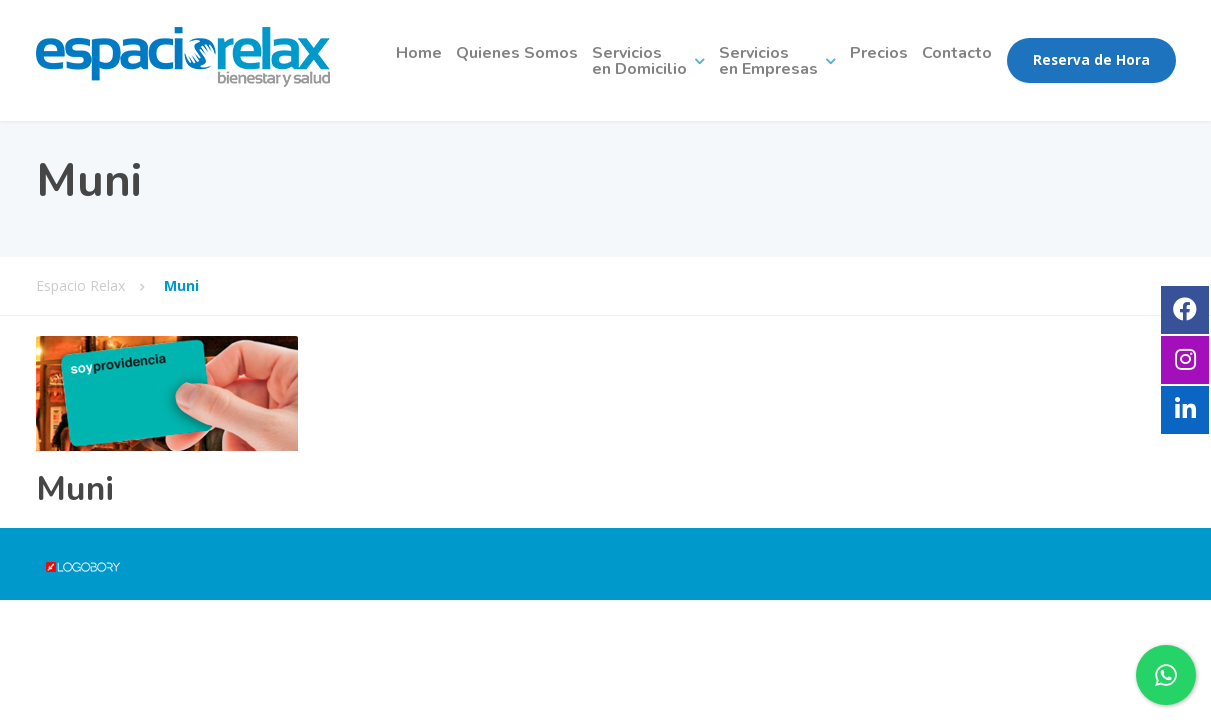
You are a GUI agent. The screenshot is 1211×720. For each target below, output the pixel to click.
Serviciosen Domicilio (639, 61)
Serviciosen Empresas (768, 61)
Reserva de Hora (1091, 60)
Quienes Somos (517, 53)
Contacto (957, 53)
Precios (879, 53)
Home (419, 53)
